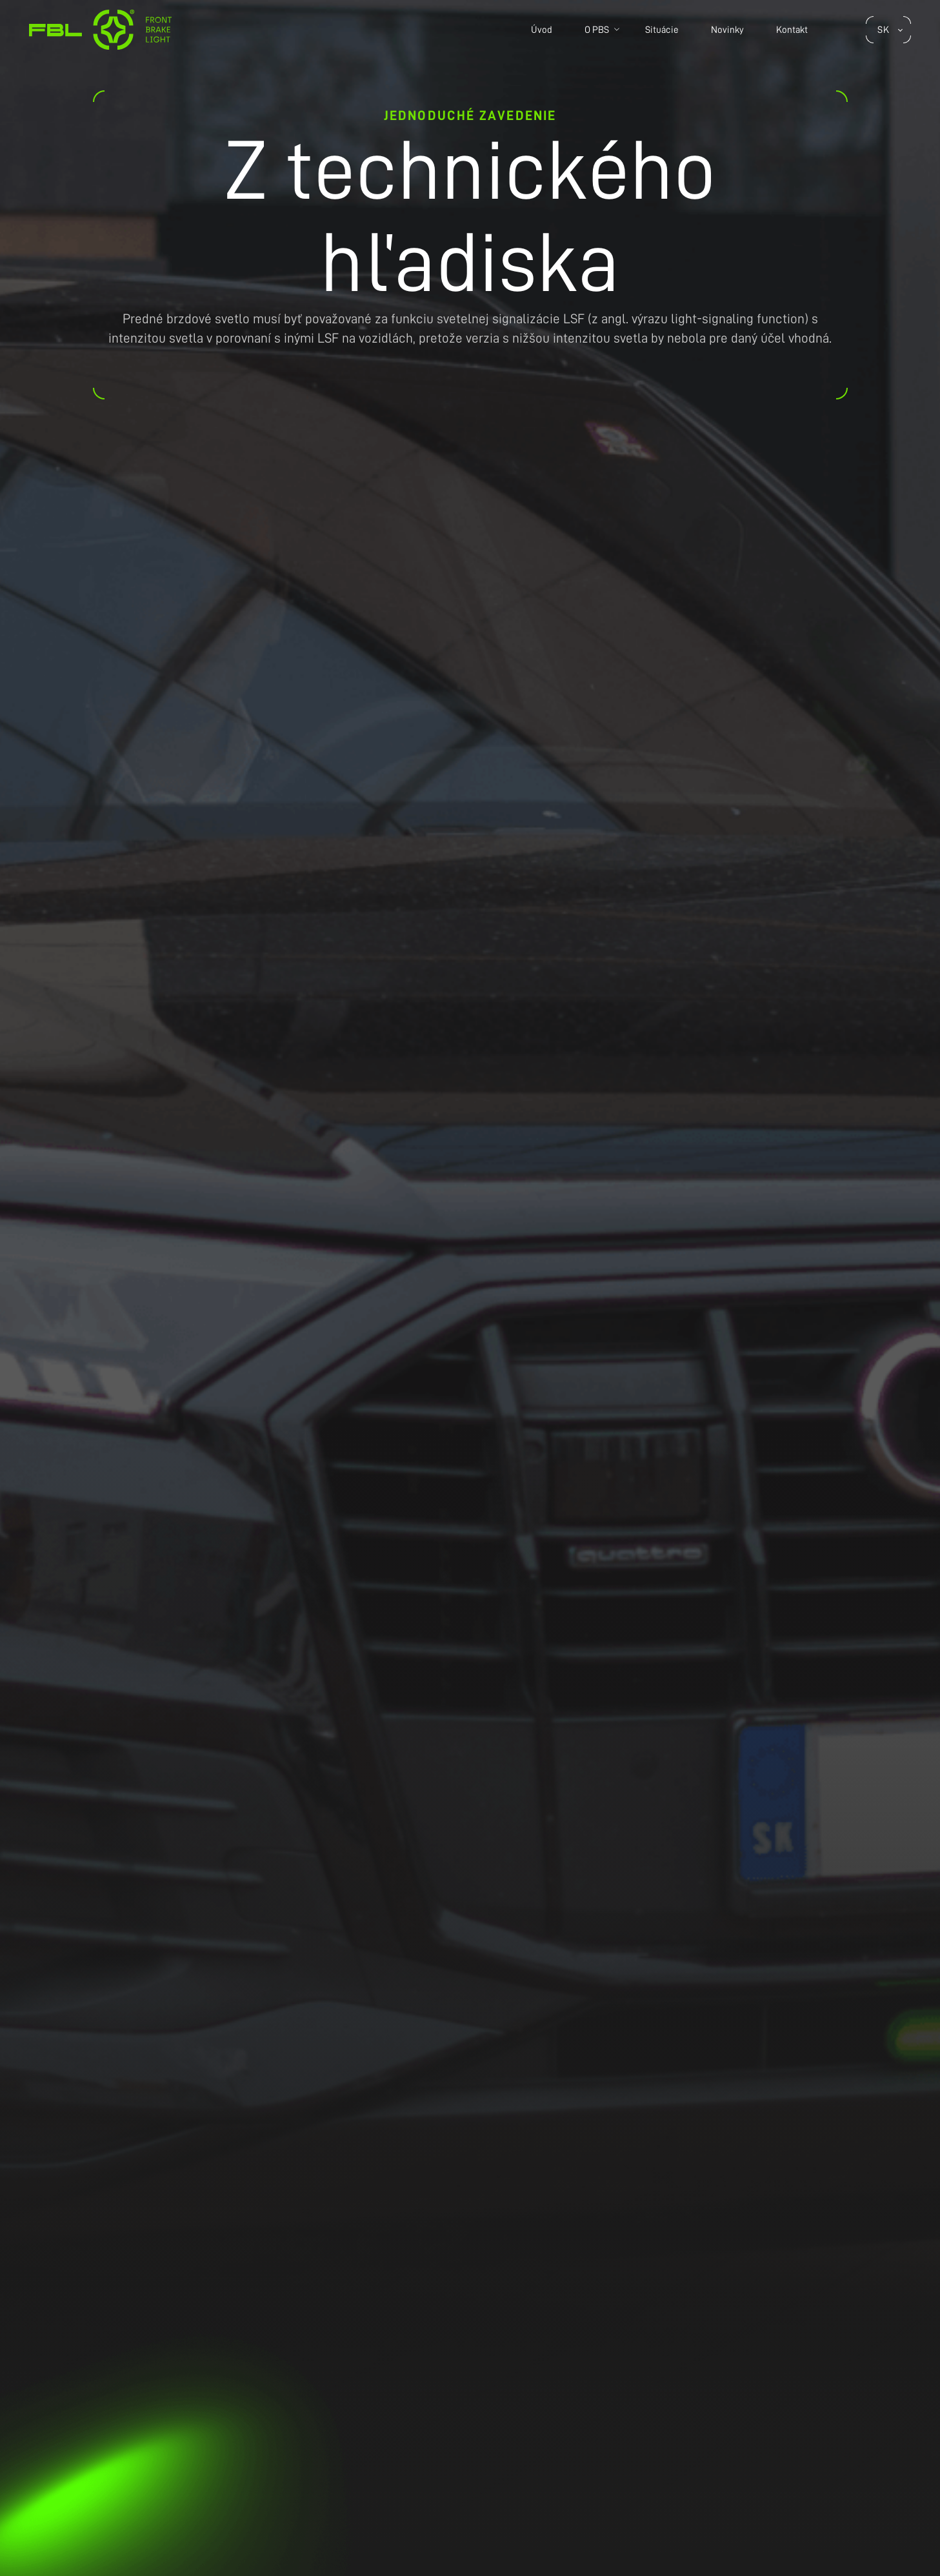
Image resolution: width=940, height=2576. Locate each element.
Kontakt (792, 30)
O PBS (597, 30)
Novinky (727, 30)
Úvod (541, 30)
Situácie (662, 30)
